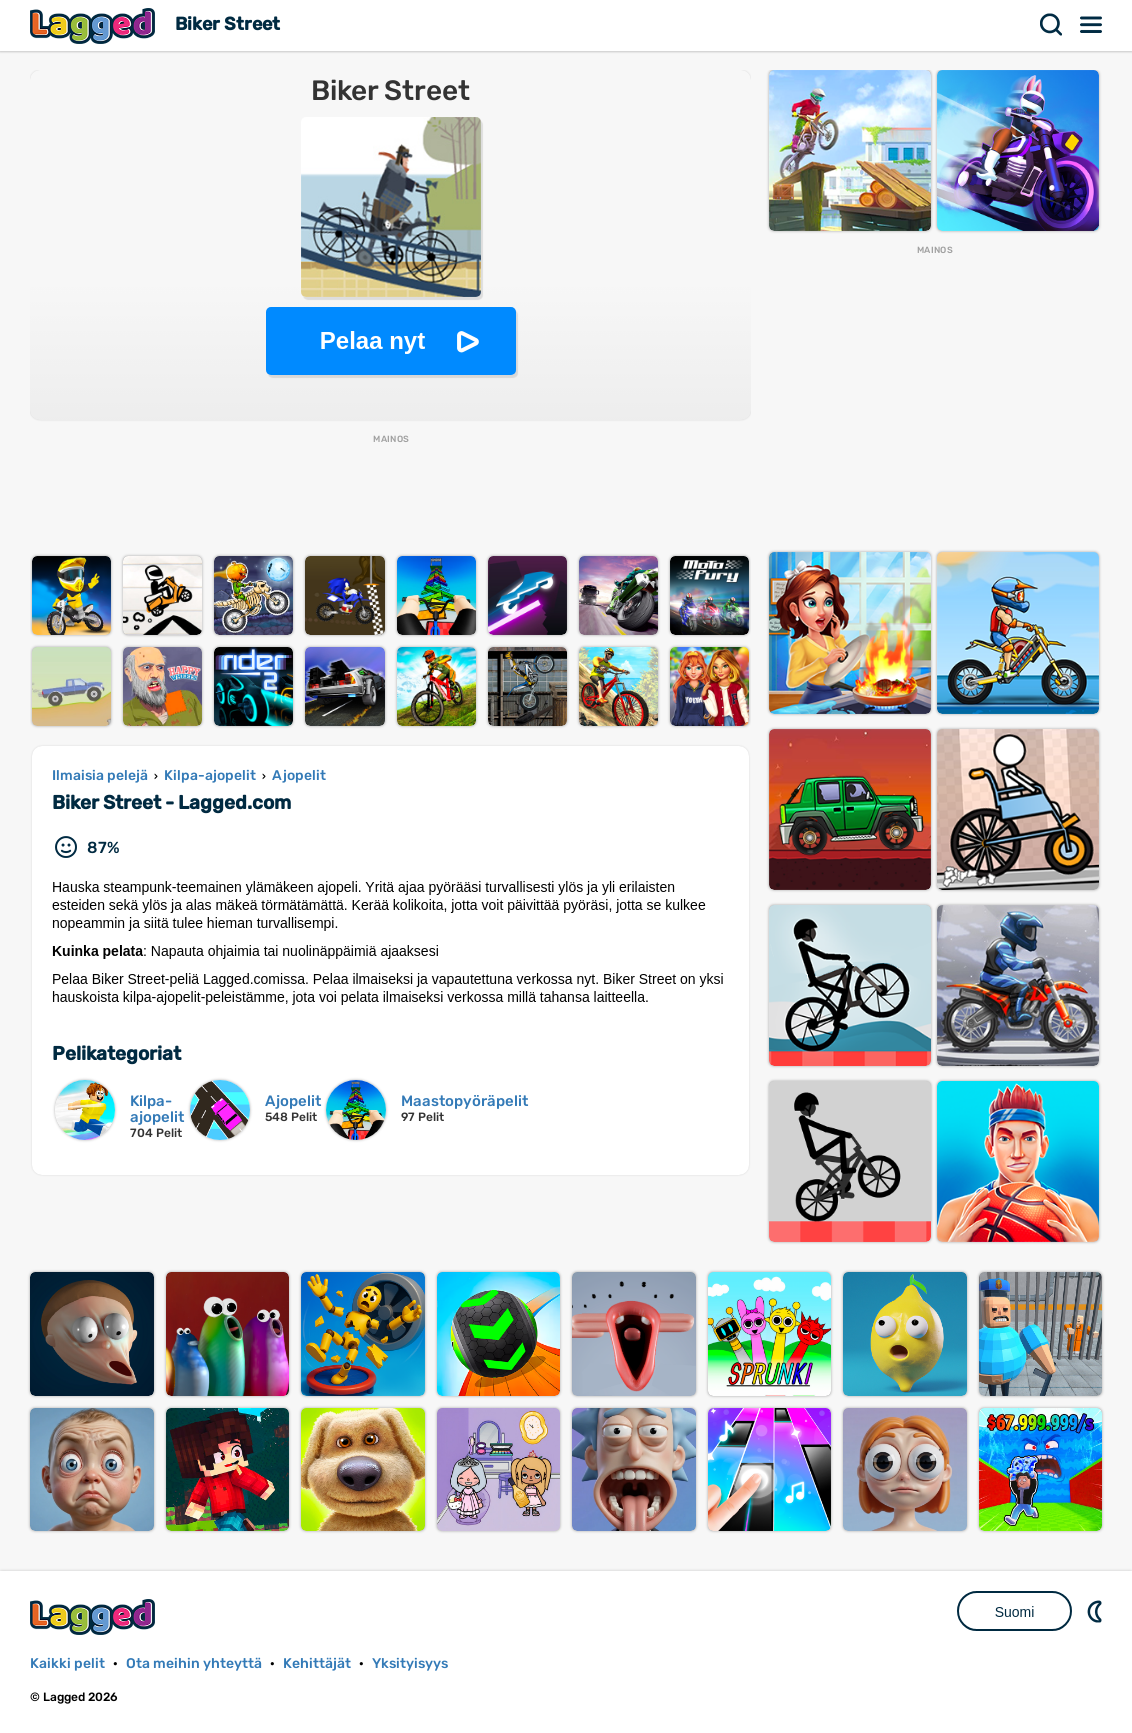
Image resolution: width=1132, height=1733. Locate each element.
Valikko (1092, 25)
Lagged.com (95, 1616)
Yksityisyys (410, 1663)
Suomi (1015, 1612)
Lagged (95, 25)
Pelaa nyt (372, 340)
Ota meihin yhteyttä (194, 1663)
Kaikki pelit (67, 1663)
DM (1097, 1611)
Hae (1052, 25)
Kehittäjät (317, 1663)
